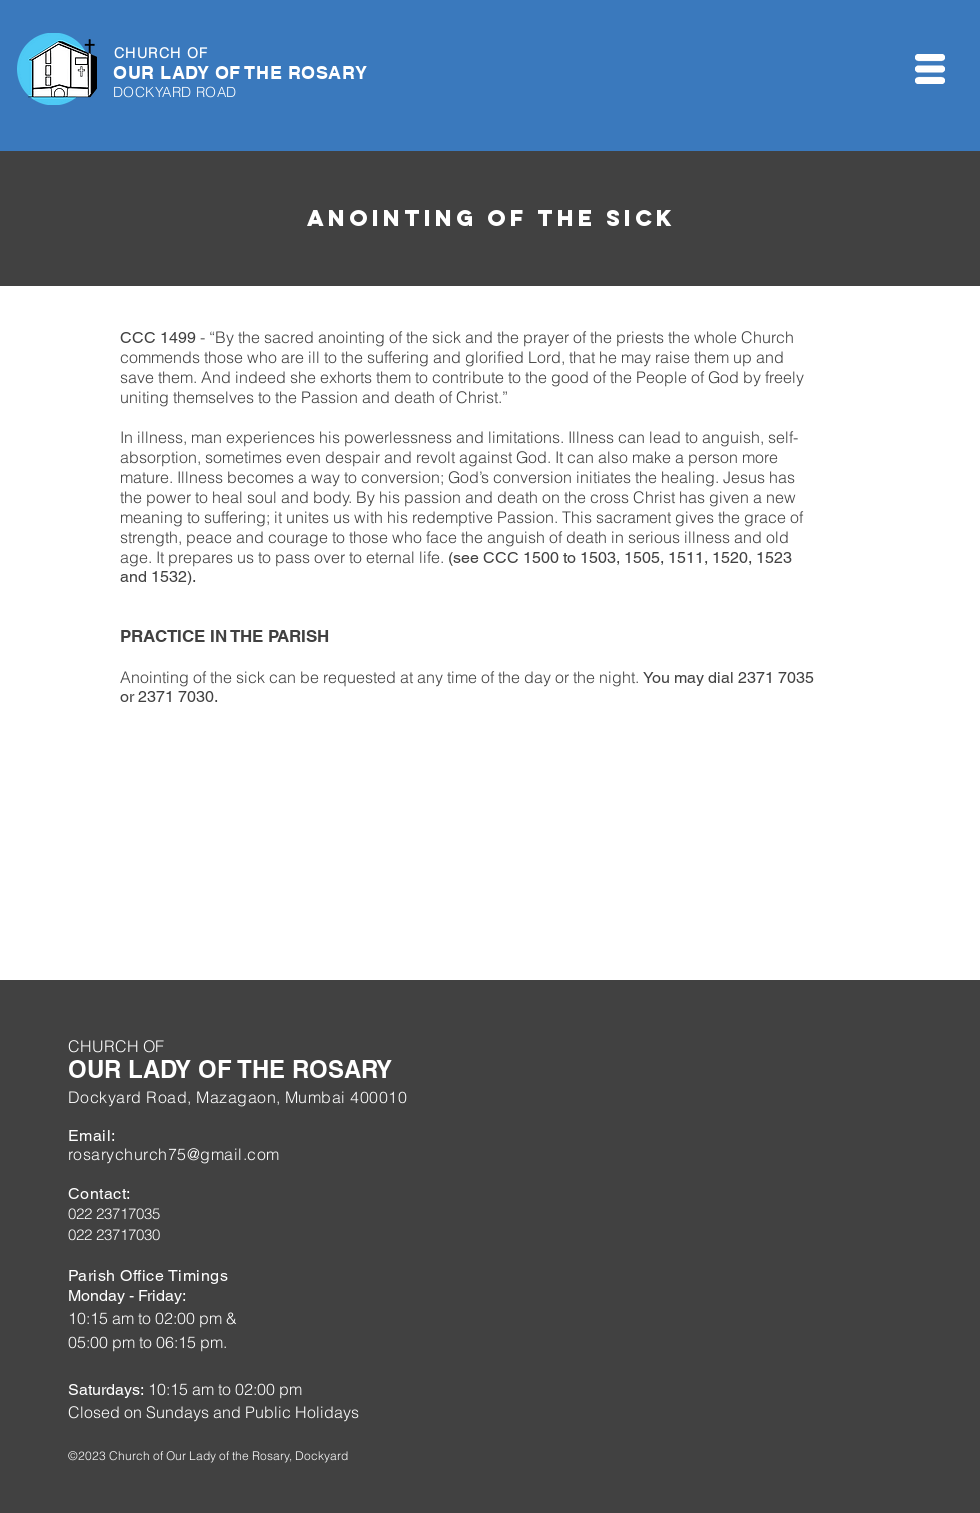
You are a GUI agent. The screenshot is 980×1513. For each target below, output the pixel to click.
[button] (930, 69)
